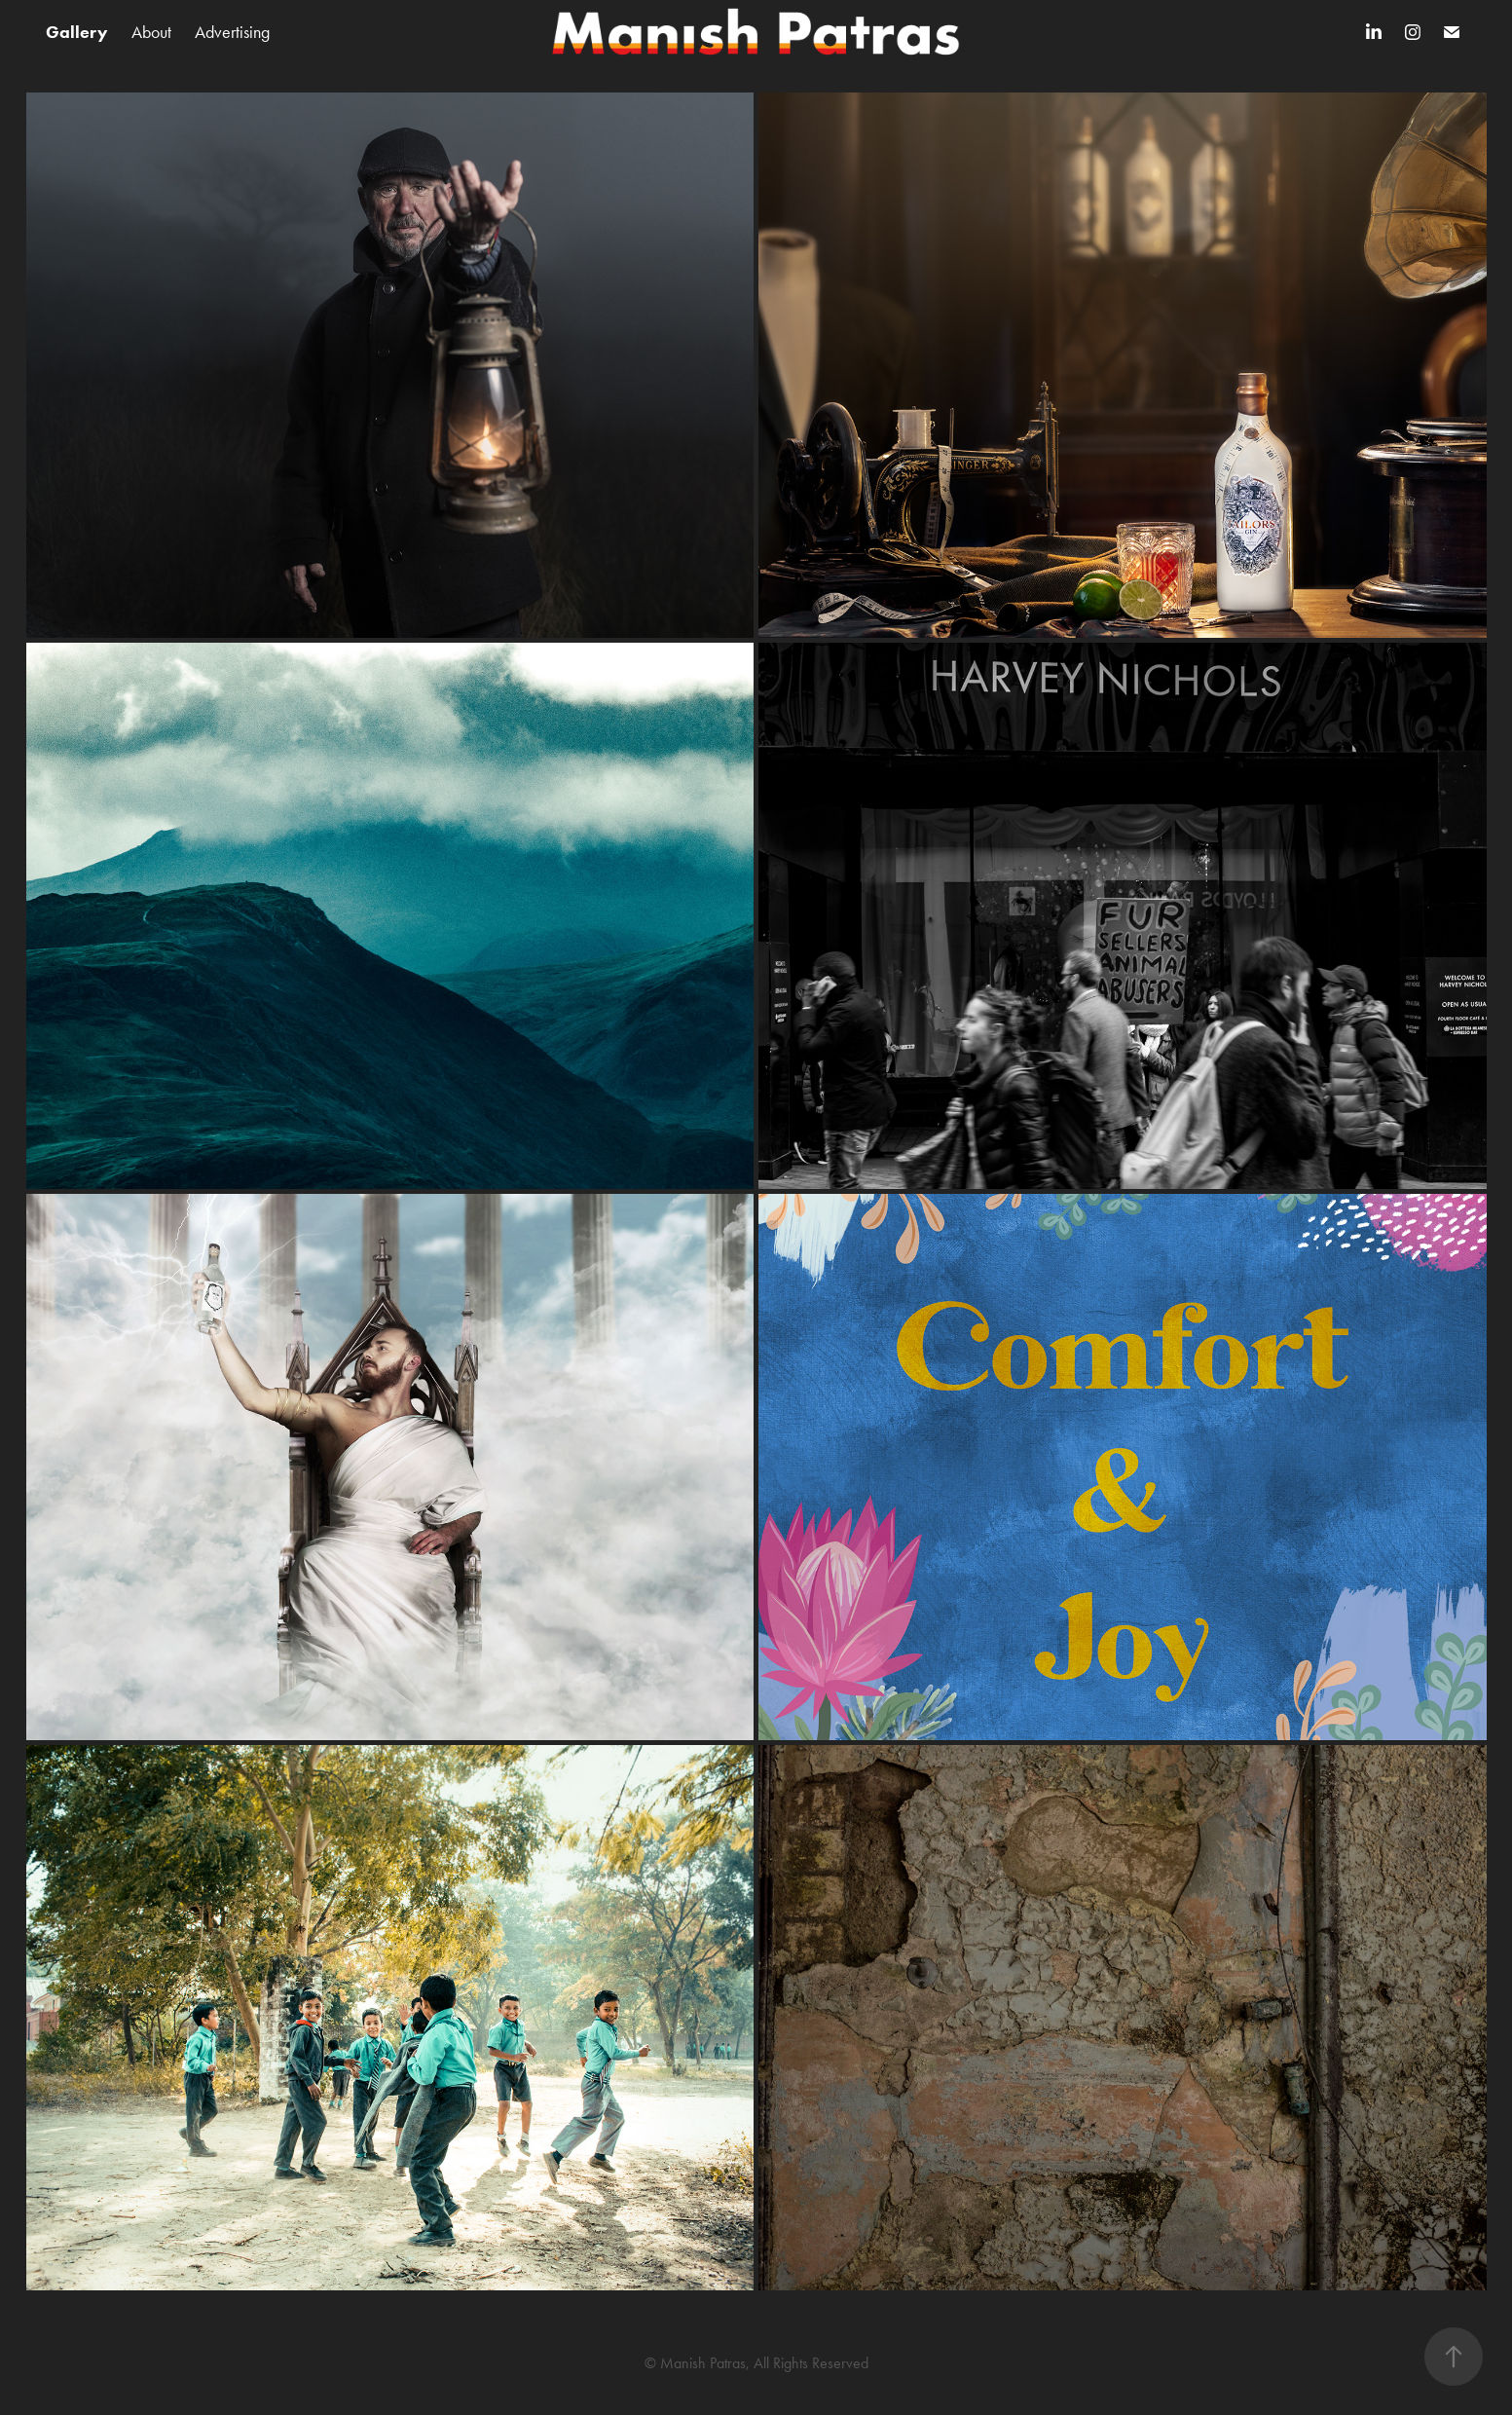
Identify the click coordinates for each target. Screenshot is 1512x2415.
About (151, 32)
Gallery (77, 32)
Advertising (232, 32)
